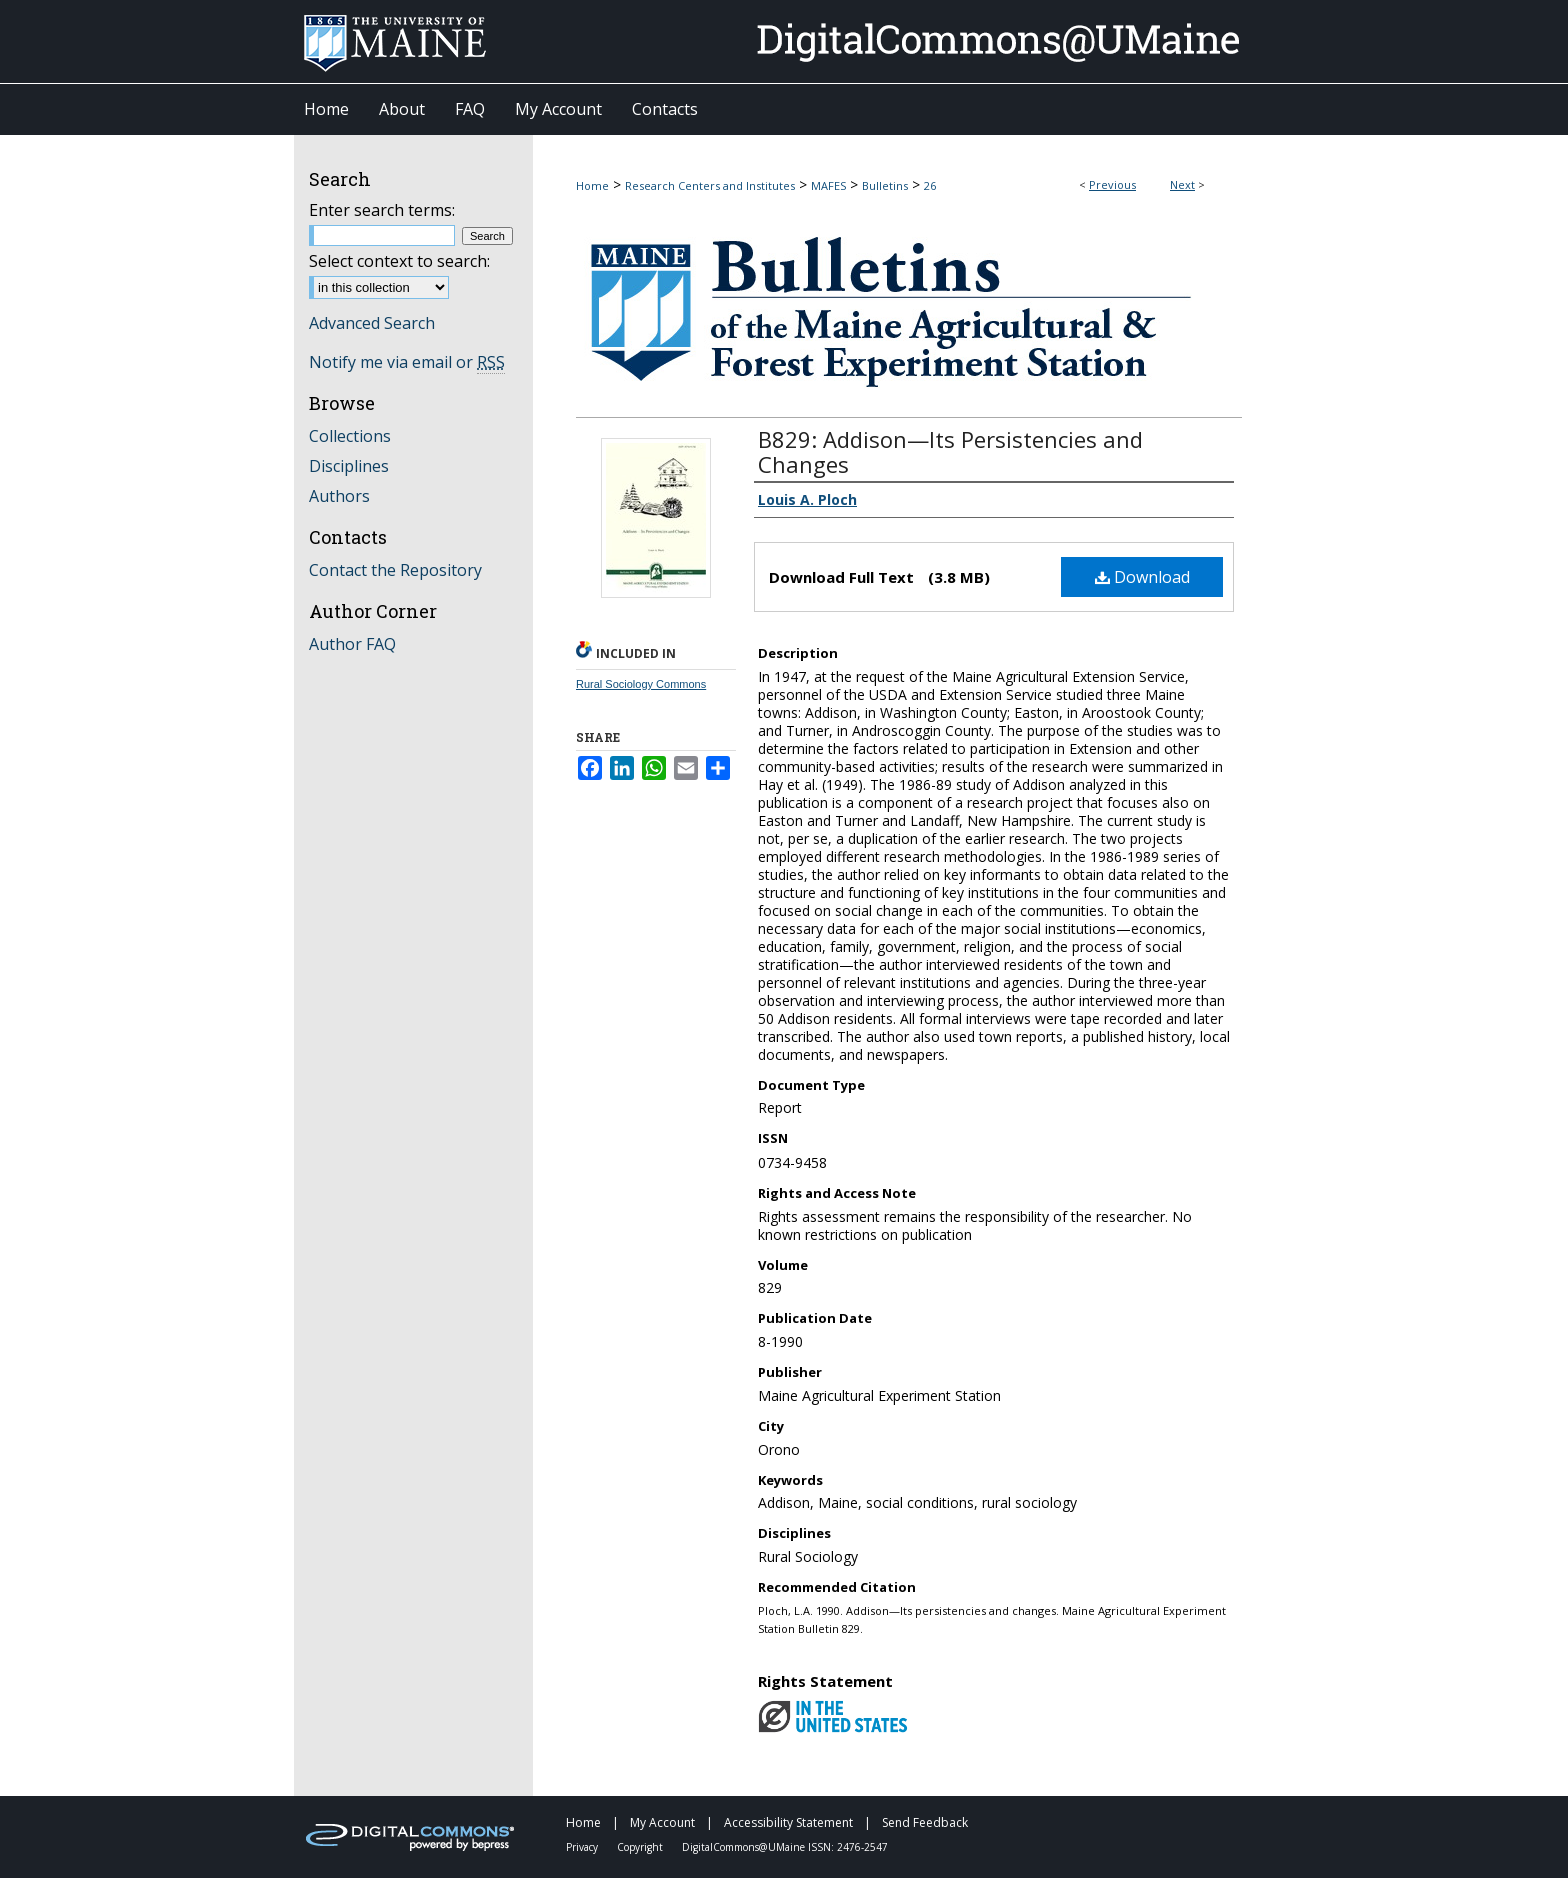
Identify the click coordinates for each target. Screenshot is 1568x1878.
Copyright (641, 1847)
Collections (350, 436)
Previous (1112, 184)
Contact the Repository (395, 570)
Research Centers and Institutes (710, 185)
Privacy (583, 1847)
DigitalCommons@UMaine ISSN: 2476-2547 (785, 1847)
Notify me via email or (407, 362)
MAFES (828, 185)
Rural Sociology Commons (641, 684)
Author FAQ (352, 644)
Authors (339, 496)
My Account (664, 1822)
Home (592, 185)
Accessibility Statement (790, 1822)
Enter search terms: (382, 210)
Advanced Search (372, 323)
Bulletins (885, 185)
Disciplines (349, 466)
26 (930, 185)
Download (1142, 577)
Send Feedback (925, 1822)
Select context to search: (399, 261)
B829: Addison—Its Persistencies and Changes (950, 451)
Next (1182, 184)
